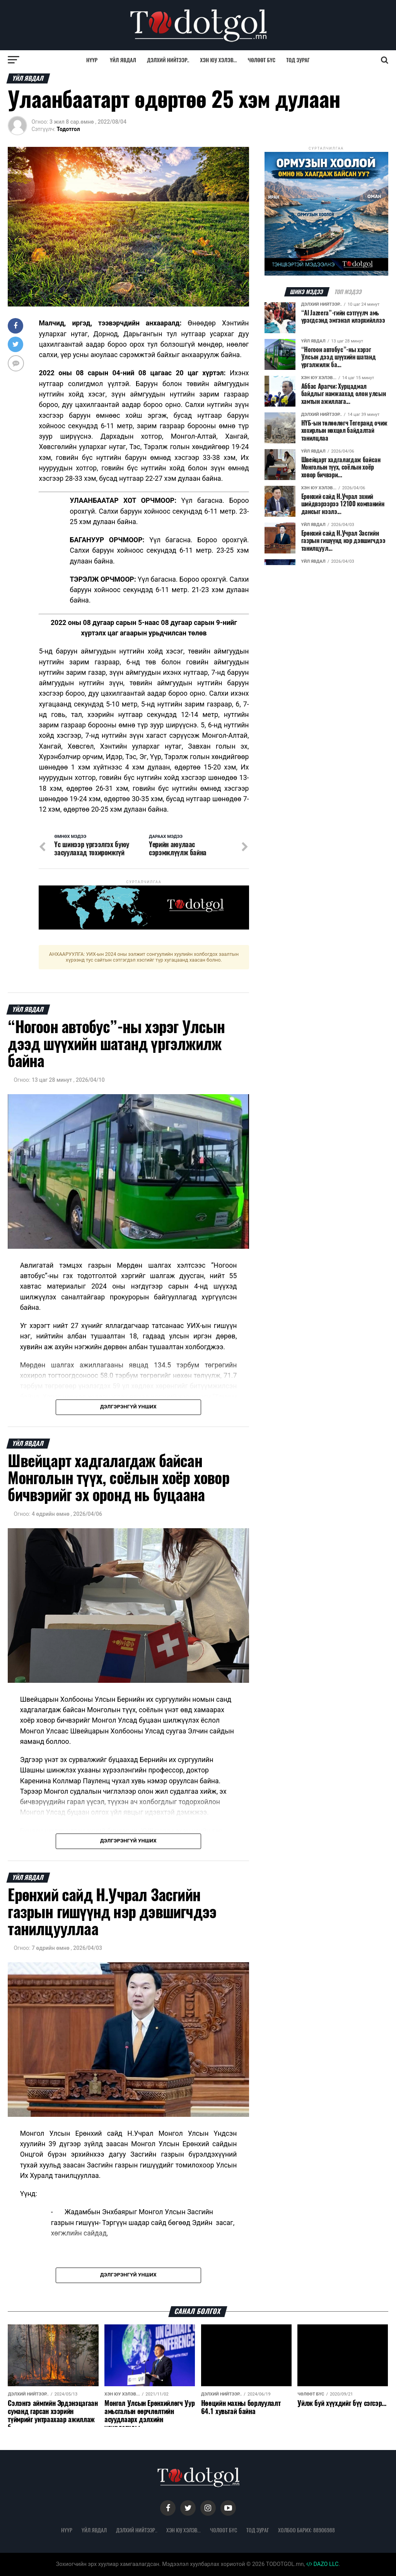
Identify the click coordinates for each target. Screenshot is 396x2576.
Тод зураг (298, 60)
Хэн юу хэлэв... (218, 60)
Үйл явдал (123, 60)
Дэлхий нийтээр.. (168, 60)
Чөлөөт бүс (262, 60)
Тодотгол (68, 129)
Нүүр (91, 60)
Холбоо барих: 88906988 (306, 2530)
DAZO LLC (322, 2564)
